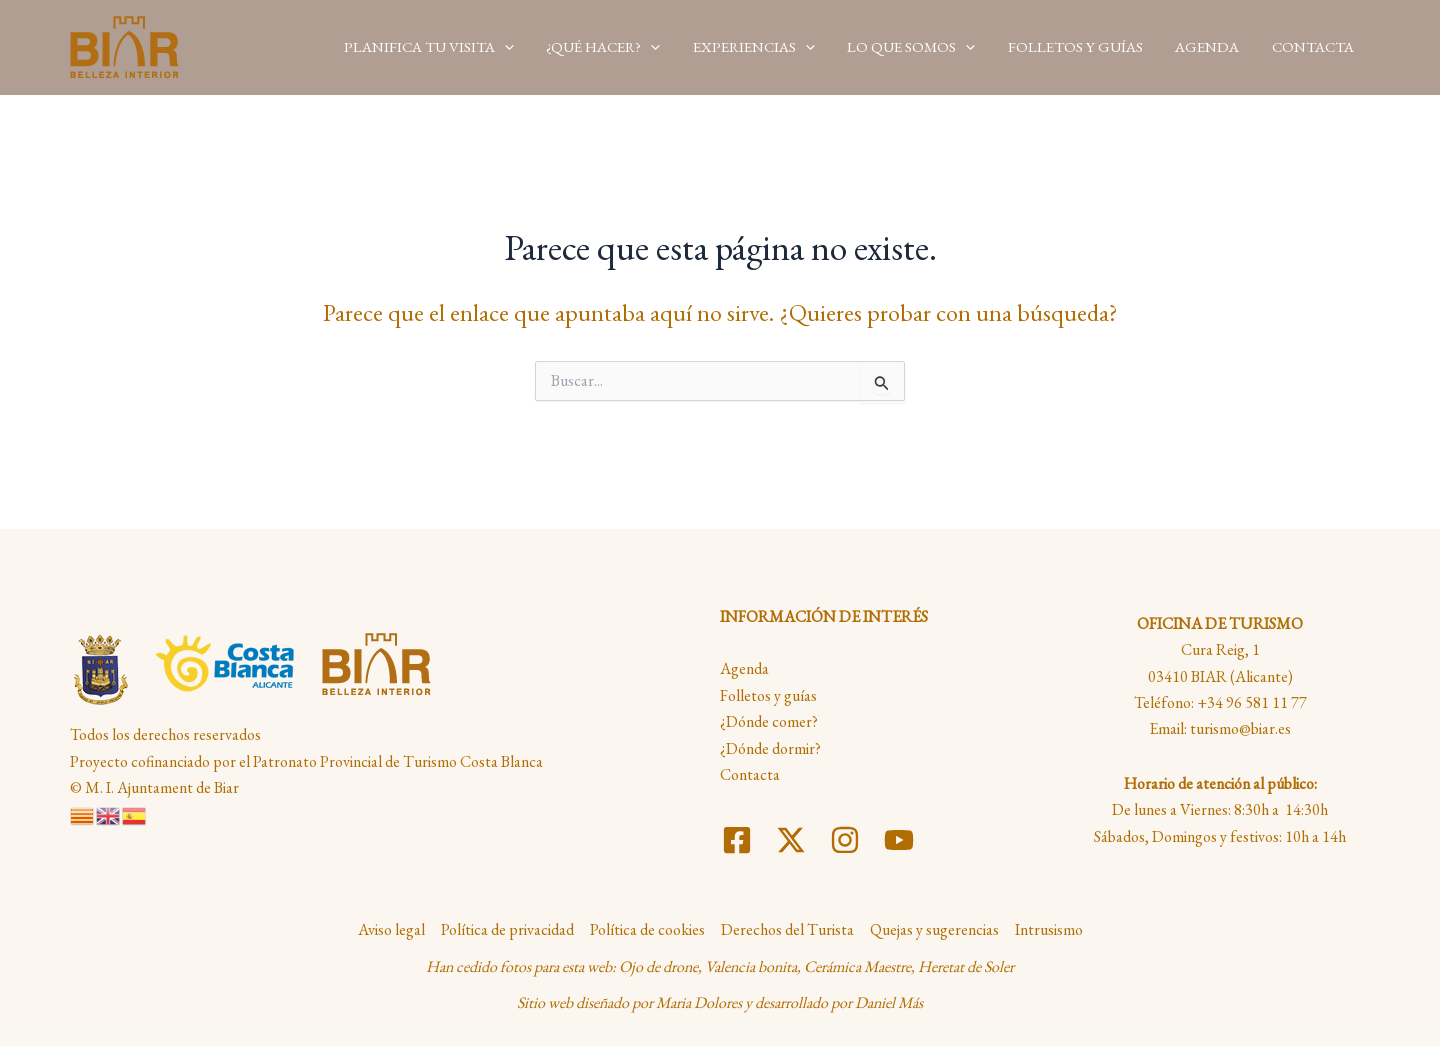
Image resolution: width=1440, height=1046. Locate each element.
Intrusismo (1049, 929)
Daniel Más (889, 1002)
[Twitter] (791, 840)
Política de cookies (647, 929)
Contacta (750, 774)
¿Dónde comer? (769, 721)
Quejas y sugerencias (934, 929)
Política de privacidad (507, 929)
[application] (520, 46)
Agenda (744, 668)
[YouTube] (899, 840)
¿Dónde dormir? (770, 748)
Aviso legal (391, 929)
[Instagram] (845, 840)
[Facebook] (737, 840)
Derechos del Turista (787, 929)
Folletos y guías (768, 695)
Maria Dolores (699, 1002)
